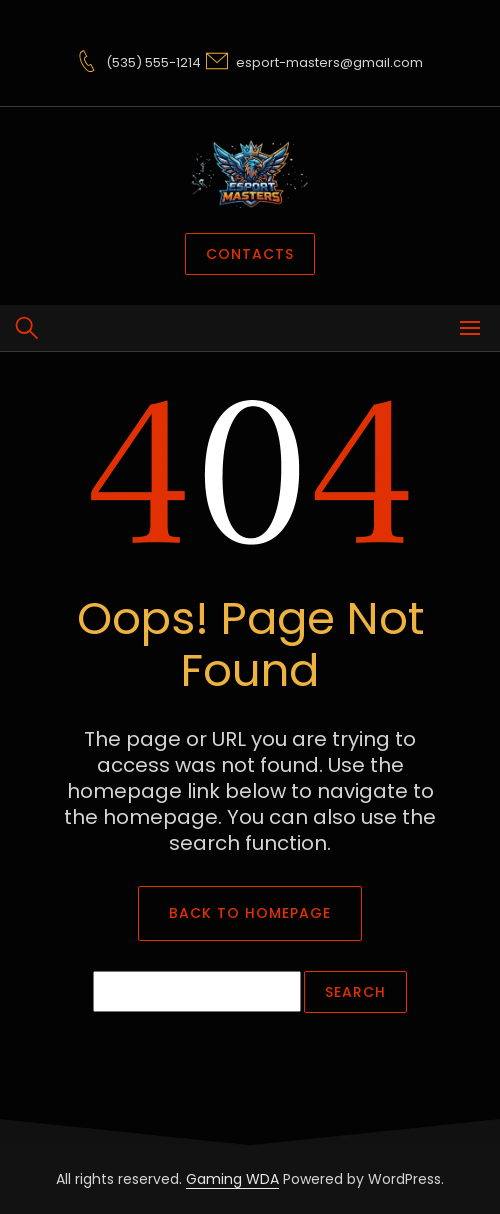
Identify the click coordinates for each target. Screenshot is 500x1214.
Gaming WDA (232, 1179)
